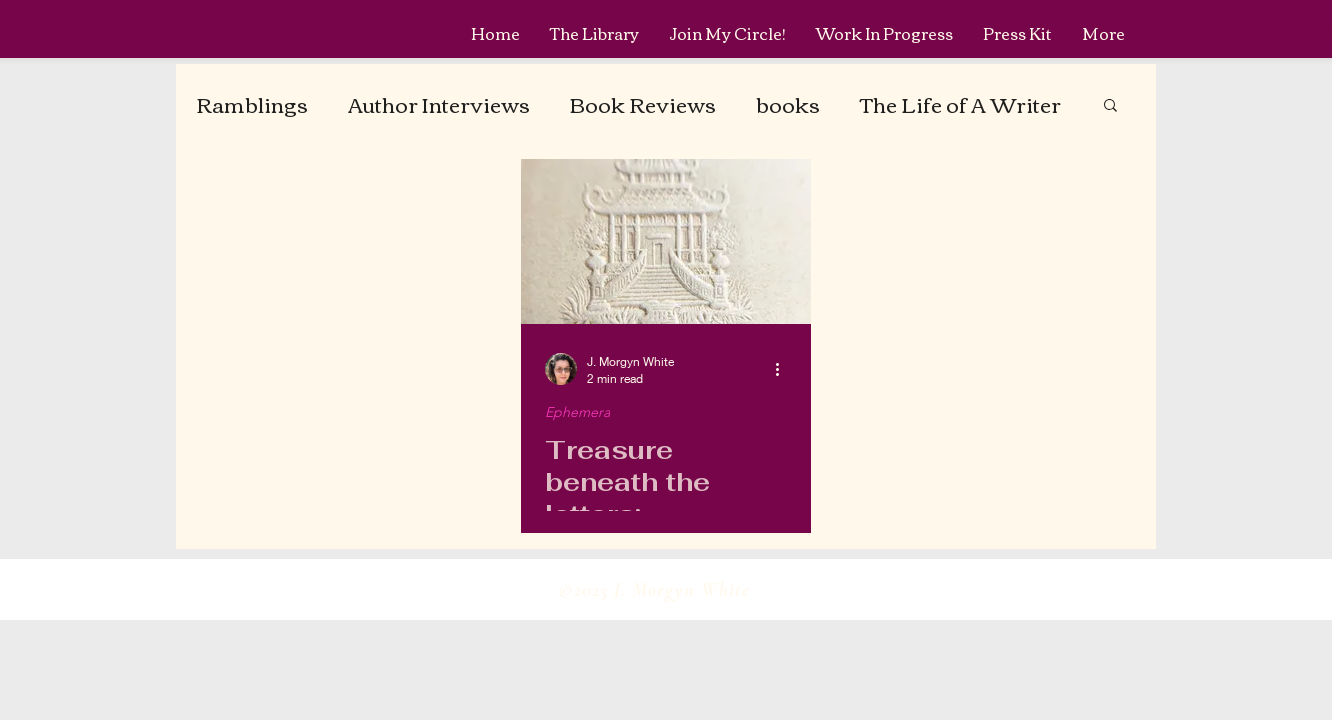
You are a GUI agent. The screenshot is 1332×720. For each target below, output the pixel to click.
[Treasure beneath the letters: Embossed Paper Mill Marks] (666, 241)
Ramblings (252, 104)
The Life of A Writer (960, 104)
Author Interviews (439, 104)
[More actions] (784, 369)
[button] (1110, 106)
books (788, 104)
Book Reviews (643, 104)
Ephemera (577, 412)
